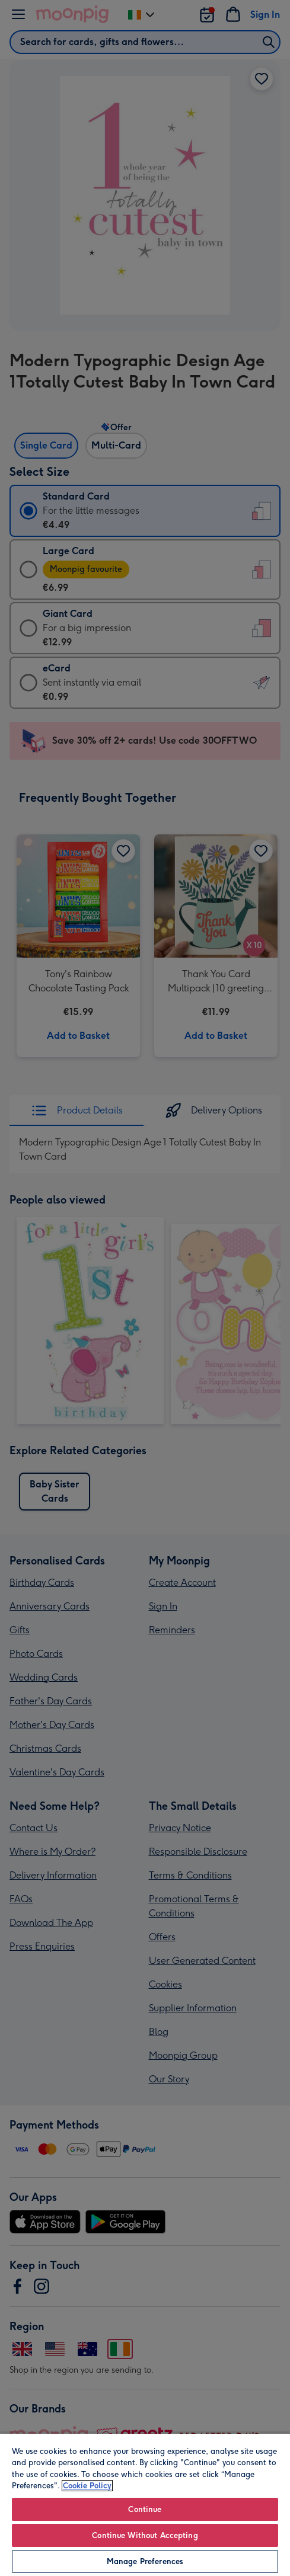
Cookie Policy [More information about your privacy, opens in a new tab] (87, 2485)
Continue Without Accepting (144, 2535)
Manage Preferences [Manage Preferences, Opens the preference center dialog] (145, 2561)
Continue (144, 2509)
